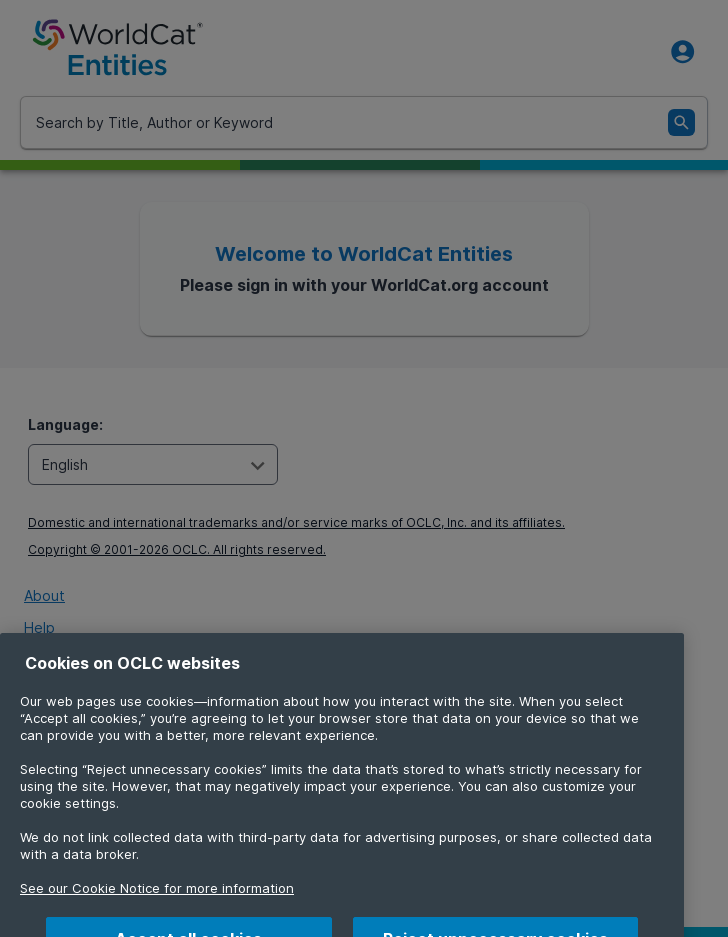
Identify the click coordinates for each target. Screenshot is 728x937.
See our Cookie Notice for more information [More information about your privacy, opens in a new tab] (157, 904)
